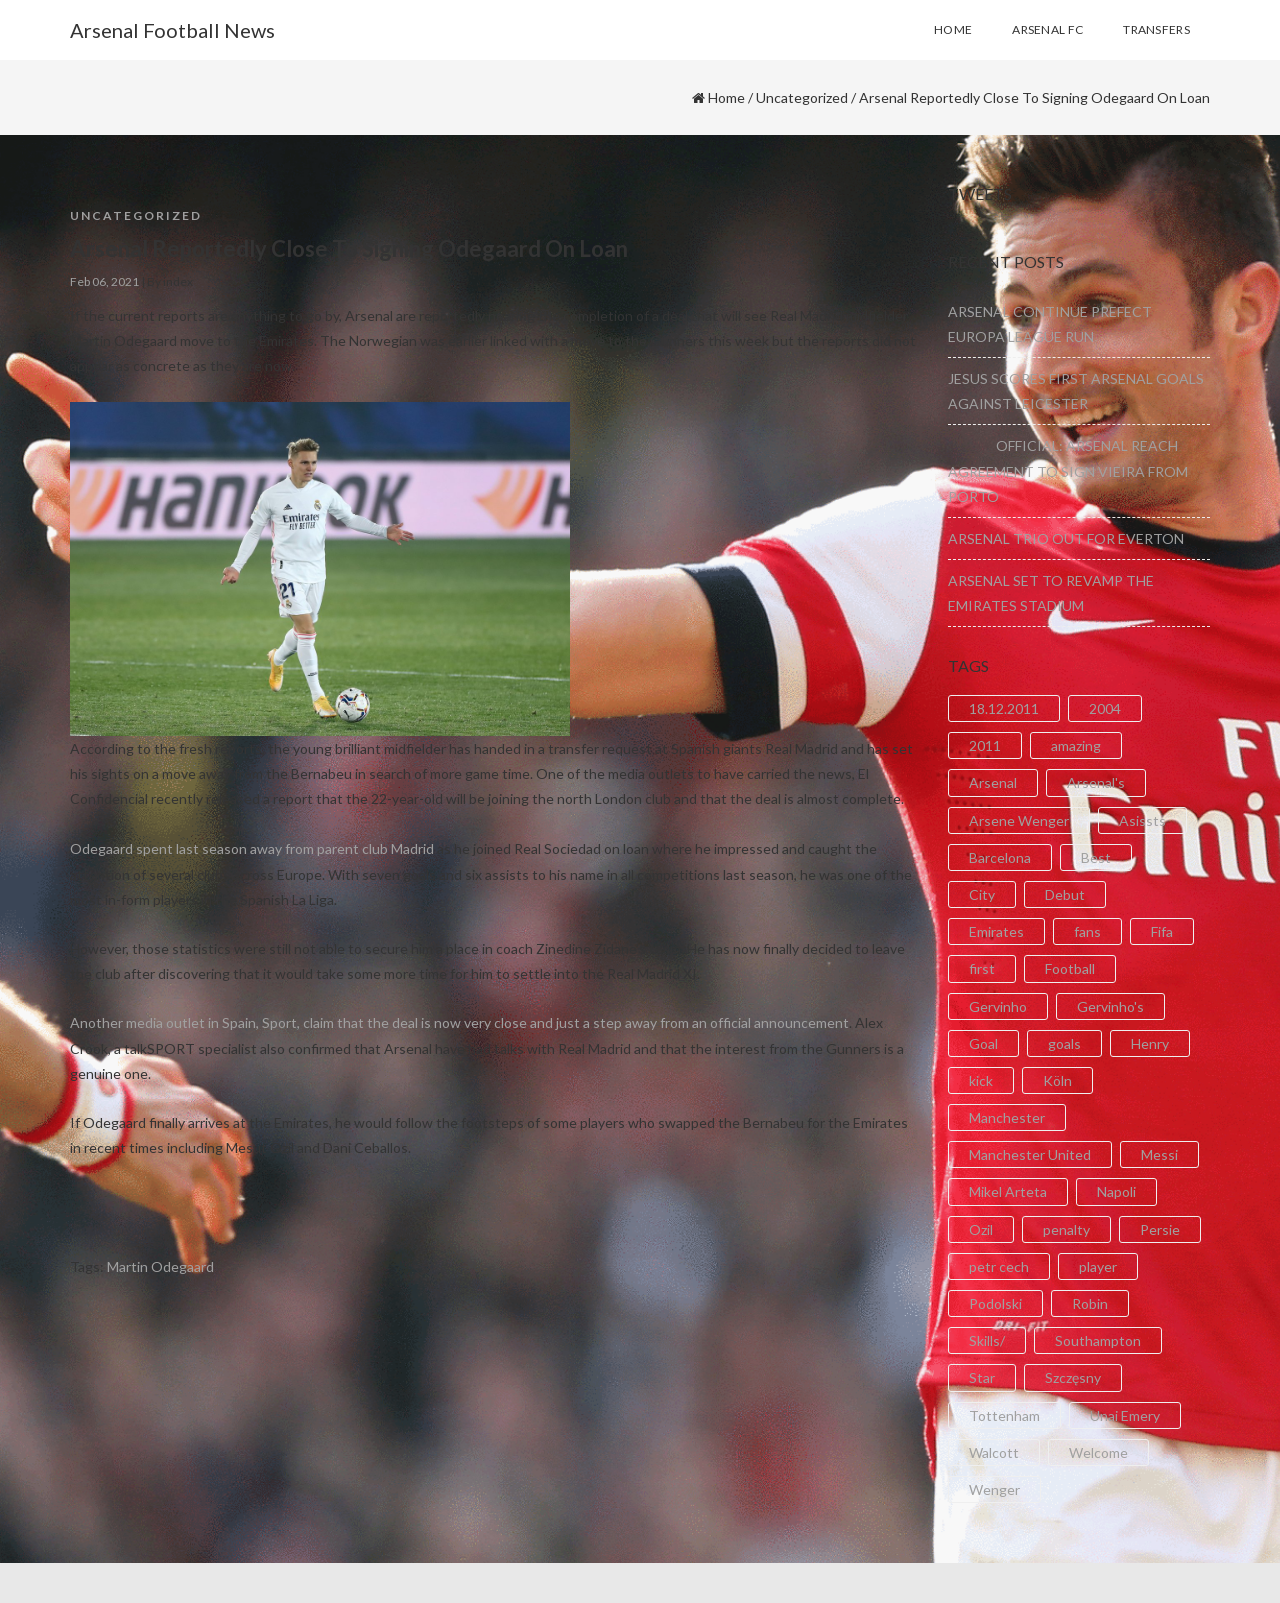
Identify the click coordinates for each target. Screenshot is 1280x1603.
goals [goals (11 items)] (1064, 1043)
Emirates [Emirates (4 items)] (996, 931)
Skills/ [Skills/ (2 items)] (987, 1340)
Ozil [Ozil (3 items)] (981, 1229)
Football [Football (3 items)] (1070, 968)
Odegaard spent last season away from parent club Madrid (252, 848)
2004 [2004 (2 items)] (1105, 708)
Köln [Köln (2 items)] (1057, 1080)
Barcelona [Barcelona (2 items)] (1000, 857)
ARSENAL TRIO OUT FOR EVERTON (1066, 538)
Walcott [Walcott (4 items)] (994, 1452)
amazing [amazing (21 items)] (1076, 745)
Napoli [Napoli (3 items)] (1116, 1191)
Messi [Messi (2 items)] (1159, 1154)
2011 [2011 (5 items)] (985, 745)
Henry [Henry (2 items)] (1150, 1043)
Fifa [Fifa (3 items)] (1162, 931)
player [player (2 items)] (1098, 1266)
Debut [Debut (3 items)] (1065, 894)
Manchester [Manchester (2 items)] (1007, 1117)
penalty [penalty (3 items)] (1066, 1229)
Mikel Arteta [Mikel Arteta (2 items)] (1008, 1191)
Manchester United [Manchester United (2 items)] (1030, 1154)
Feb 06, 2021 (104, 281)
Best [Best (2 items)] (1096, 857)
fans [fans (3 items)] (1087, 931)
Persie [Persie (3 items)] (1160, 1229)
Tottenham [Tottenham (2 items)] (1004, 1415)
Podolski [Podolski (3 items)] (995, 1303)
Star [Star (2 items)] (982, 1377)
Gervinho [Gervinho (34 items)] (998, 1006)
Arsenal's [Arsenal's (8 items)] (1096, 782)
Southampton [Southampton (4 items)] (1098, 1340)
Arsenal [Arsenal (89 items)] (993, 782)
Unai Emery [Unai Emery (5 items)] (1125, 1415)
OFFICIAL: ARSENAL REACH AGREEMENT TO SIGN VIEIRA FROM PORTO (1068, 470)
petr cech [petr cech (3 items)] (999, 1266)
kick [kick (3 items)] (981, 1080)
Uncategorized (802, 97)
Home (726, 97)
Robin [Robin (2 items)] (1090, 1303)
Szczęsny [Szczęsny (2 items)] (1073, 1377)
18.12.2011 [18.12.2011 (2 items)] (1004, 708)
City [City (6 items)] (982, 894)
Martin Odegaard (160, 1266)
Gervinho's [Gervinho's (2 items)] (1110, 1006)
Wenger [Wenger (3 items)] (994, 1489)
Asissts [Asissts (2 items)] (1142, 820)
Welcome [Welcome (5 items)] (1098, 1452)
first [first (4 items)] (982, 968)
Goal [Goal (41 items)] (983, 1043)
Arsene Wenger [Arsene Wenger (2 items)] (1019, 820)
